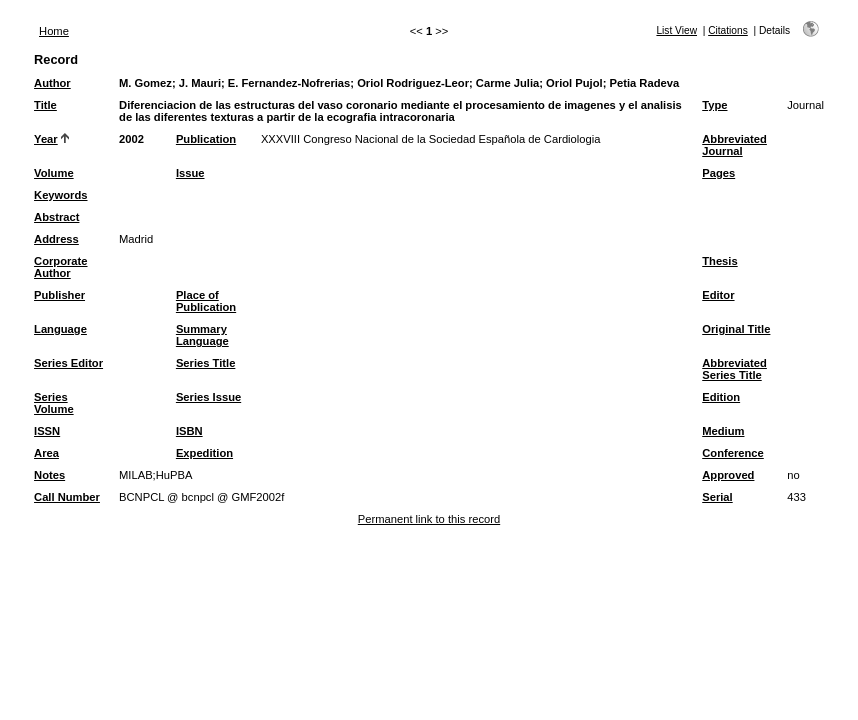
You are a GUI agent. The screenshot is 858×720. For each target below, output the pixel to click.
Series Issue (208, 397)
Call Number (67, 497)
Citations (728, 30)
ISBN (189, 431)
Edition (721, 397)
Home (54, 31)
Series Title (206, 363)
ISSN (47, 431)
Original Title (736, 329)
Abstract (56, 217)
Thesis (719, 261)
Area (46, 453)
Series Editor (68, 363)
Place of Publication (206, 301)
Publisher (59, 295)
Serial (717, 497)
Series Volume (54, 403)
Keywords (60, 195)
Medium (723, 431)
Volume (54, 173)
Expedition (204, 453)
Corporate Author (60, 267)
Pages (718, 173)
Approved (728, 475)
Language (60, 329)
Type (714, 105)
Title (45, 105)
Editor (718, 295)
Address (56, 239)
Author (52, 83)
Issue (190, 173)
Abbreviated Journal (734, 145)
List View (676, 30)
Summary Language (202, 335)
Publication (206, 139)
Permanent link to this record (429, 519)
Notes (49, 475)
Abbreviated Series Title (734, 369)
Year (46, 139)
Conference (733, 453)
